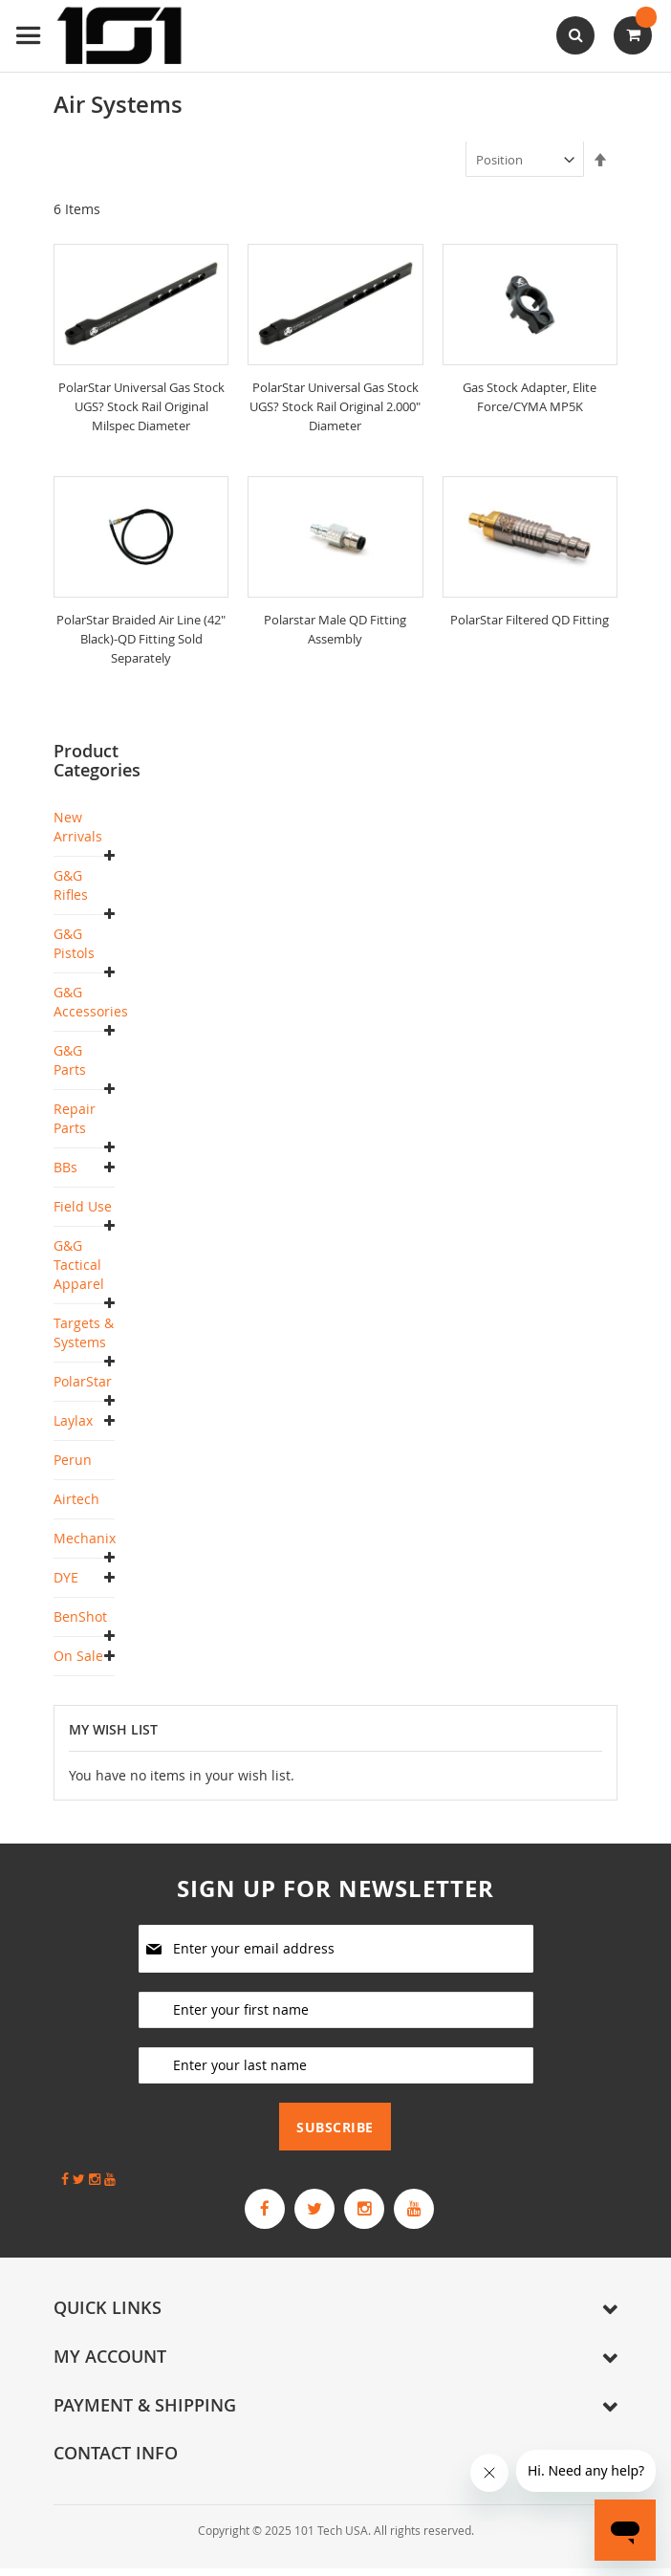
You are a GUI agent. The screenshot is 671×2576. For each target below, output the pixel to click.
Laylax (73, 1420)
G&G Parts (70, 1060)
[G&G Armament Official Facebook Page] (247, 2213)
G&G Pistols (74, 943)
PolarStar (83, 1381)
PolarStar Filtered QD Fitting (530, 628)
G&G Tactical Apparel (79, 1264)
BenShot (80, 1616)
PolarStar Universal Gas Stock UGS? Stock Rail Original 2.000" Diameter (335, 406)
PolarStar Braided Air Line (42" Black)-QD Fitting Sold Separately (141, 638)
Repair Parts (75, 1118)
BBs (65, 1167)
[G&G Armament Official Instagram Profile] (370, 2213)
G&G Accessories (91, 1001)
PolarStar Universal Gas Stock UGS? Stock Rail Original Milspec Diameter (141, 406)
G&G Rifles (71, 885)
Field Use (83, 1206)
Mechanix (85, 1538)
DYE (66, 1577)
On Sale (78, 1656)
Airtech (76, 1499)
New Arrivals (78, 826)
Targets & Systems (84, 1332)
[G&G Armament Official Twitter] (309, 2213)
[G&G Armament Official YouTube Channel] (431, 2213)
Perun (73, 1460)
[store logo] (100, 36)
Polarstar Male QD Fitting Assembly (335, 628)
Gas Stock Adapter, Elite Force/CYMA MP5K (529, 396)
